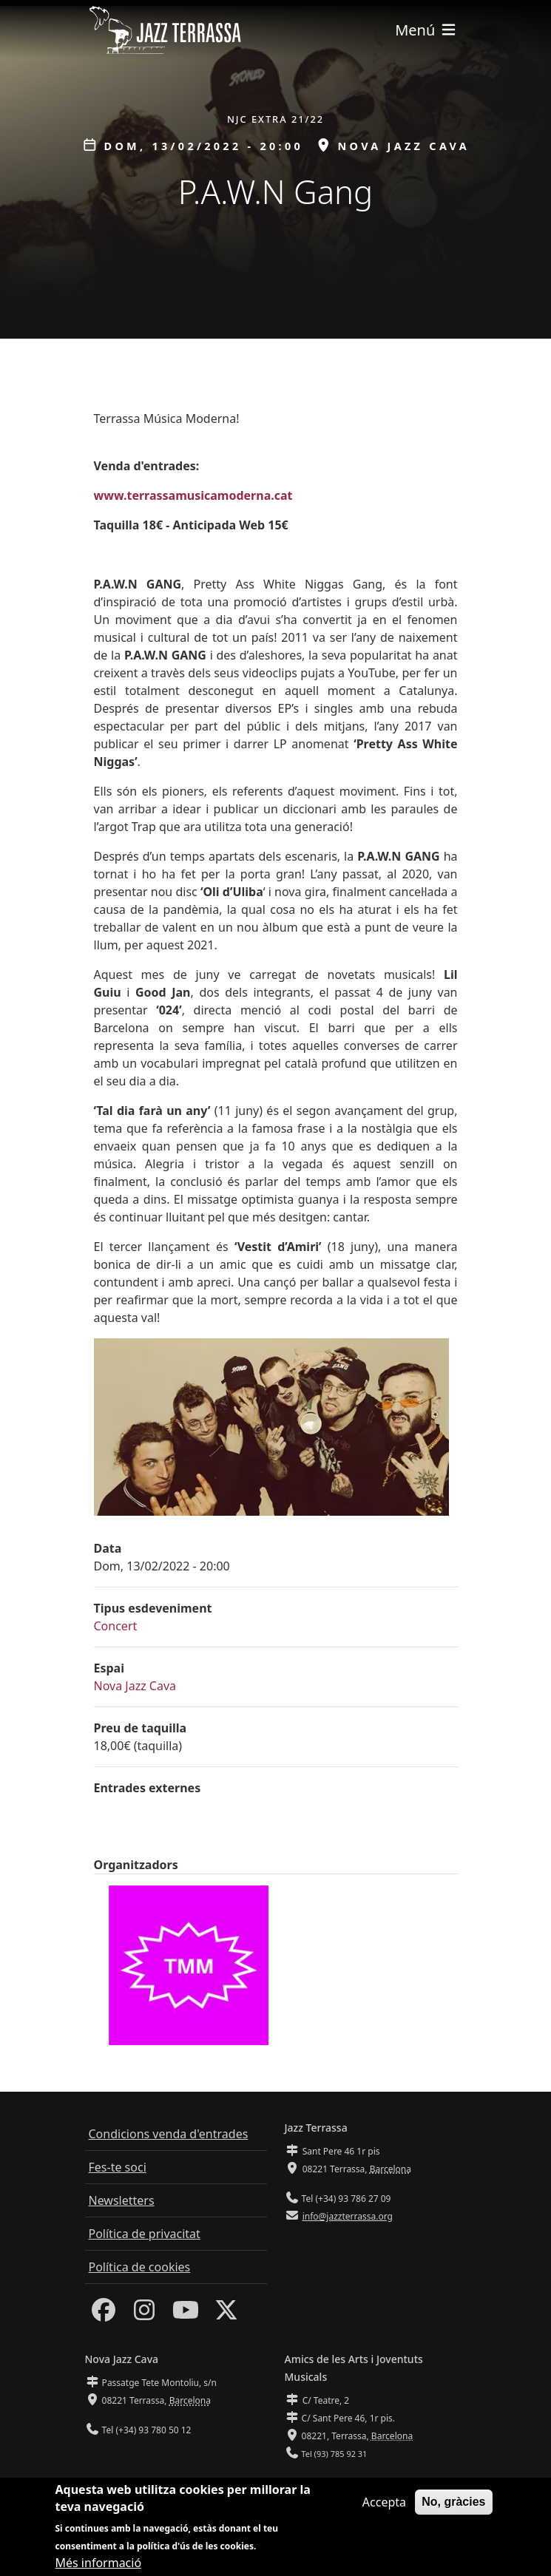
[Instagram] (144, 2314)
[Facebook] (103, 2314)
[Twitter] (226, 2314)
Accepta (384, 2502)
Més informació (98, 2563)
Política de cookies (140, 2267)
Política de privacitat (144, 2234)
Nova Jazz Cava (135, 1686)
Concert (116, 1626)
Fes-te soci (117, 2167)
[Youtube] (185, 2314)
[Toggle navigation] (426, 30)
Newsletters (122, 2200)
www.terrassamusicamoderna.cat (193, 495)
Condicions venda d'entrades (169, 2134)
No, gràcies (453, 2501)
